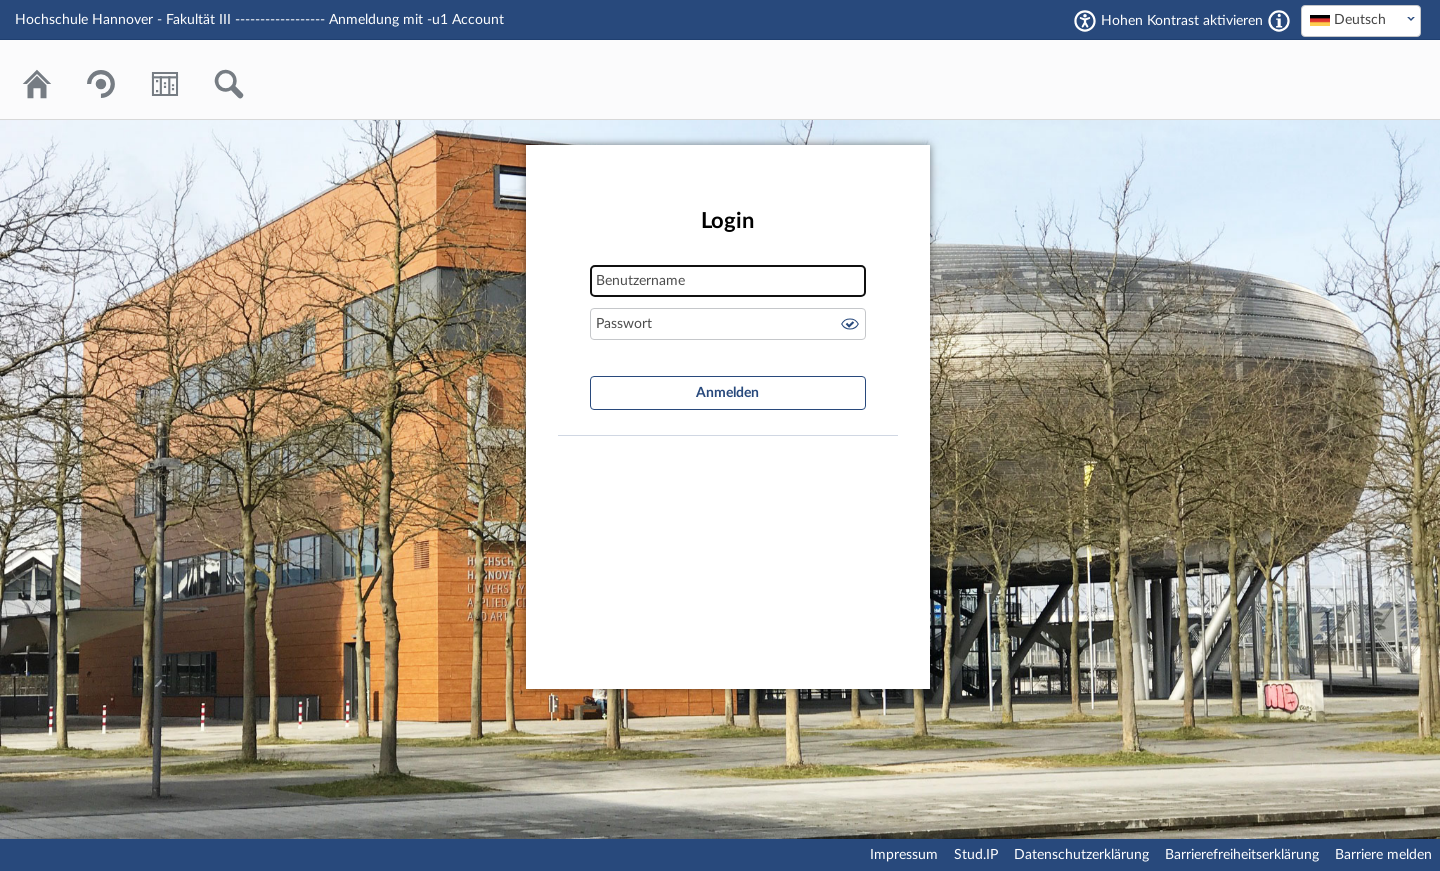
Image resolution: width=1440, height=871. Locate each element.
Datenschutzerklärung (1081, 855)
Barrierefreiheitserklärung (1242, 855)
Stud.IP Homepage (1345, 79)
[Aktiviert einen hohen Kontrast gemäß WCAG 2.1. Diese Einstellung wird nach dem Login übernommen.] (1279, 21)
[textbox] (1361, 20)
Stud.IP (976, 855)
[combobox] (1361, 21)
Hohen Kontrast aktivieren (1182, 21)
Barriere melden (1383, 855)
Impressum (904, 855)
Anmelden (727, 393)
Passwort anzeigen (850, 324)
